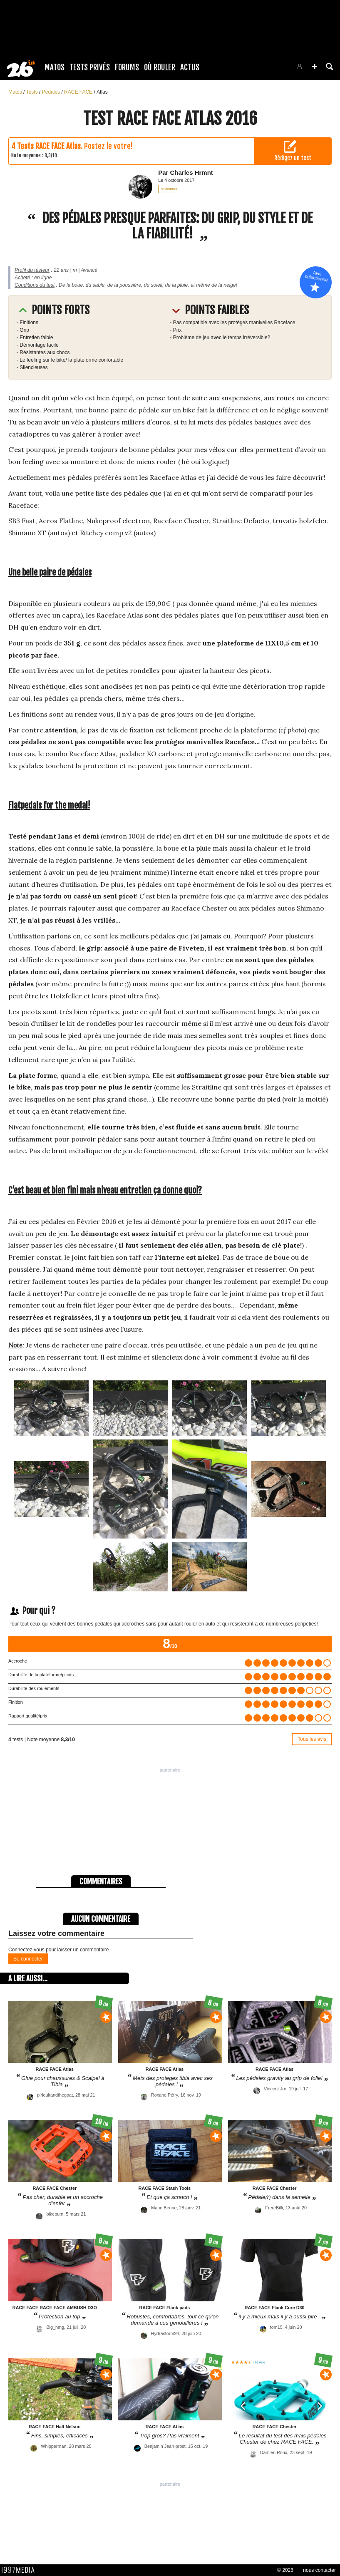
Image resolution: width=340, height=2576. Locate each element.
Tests (32, 92)
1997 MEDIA (20, 2570)
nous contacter (319, 2570)
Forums (127, 67)
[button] (314, 66)
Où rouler (159, 67)
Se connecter (28, 1959)
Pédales (52, 92)
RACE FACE (79, 92)
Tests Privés (89, 67)
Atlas (102, 92)
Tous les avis (312, 1739)
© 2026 (285, 2570)
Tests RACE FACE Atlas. (49, 146)
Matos (55, 67)
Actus (189, 67)
